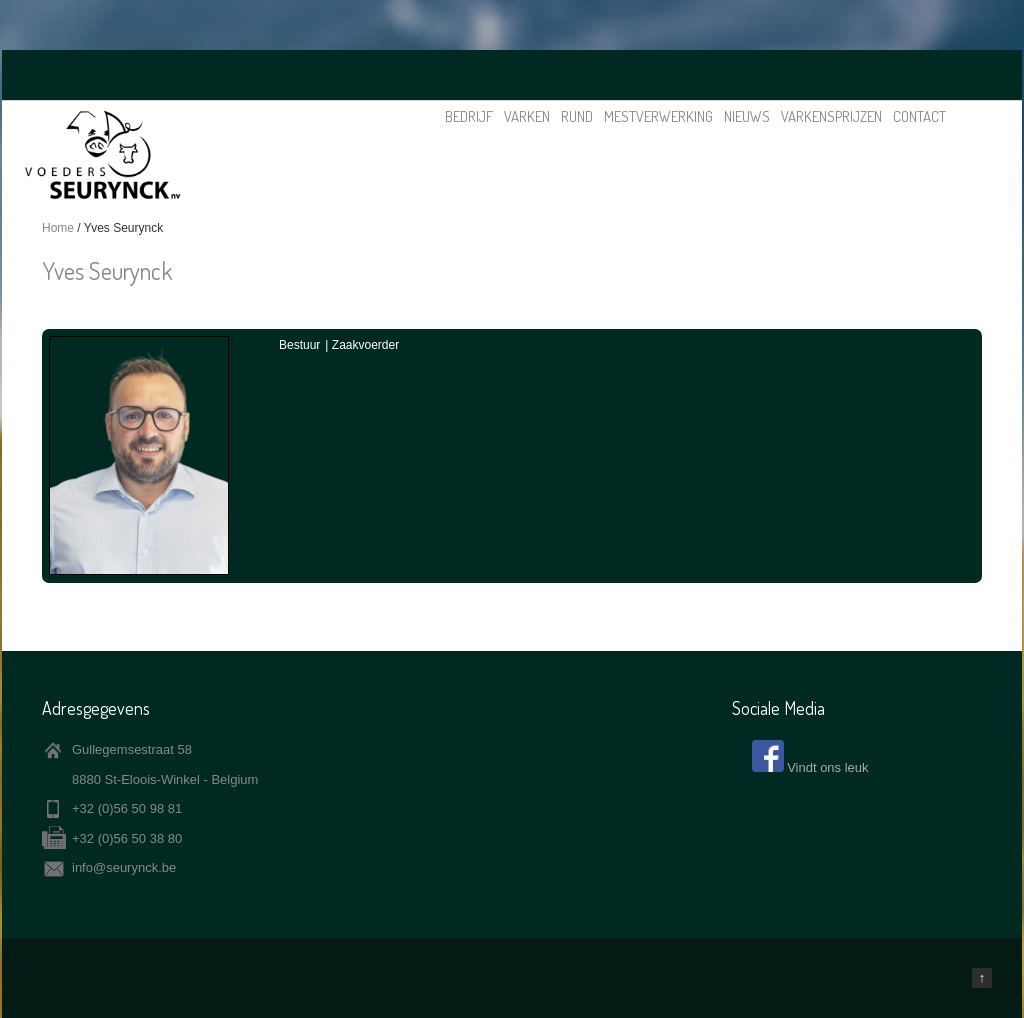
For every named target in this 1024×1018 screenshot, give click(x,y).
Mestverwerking (658, 116)
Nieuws (747, 116)
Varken (527, 116)
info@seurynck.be (124, 867)
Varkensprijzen (831, 116)
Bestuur (299, 345)
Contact (919, 116)
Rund (577, 116)
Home (58, 228)
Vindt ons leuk (827, 767)
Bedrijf (469, 116)
